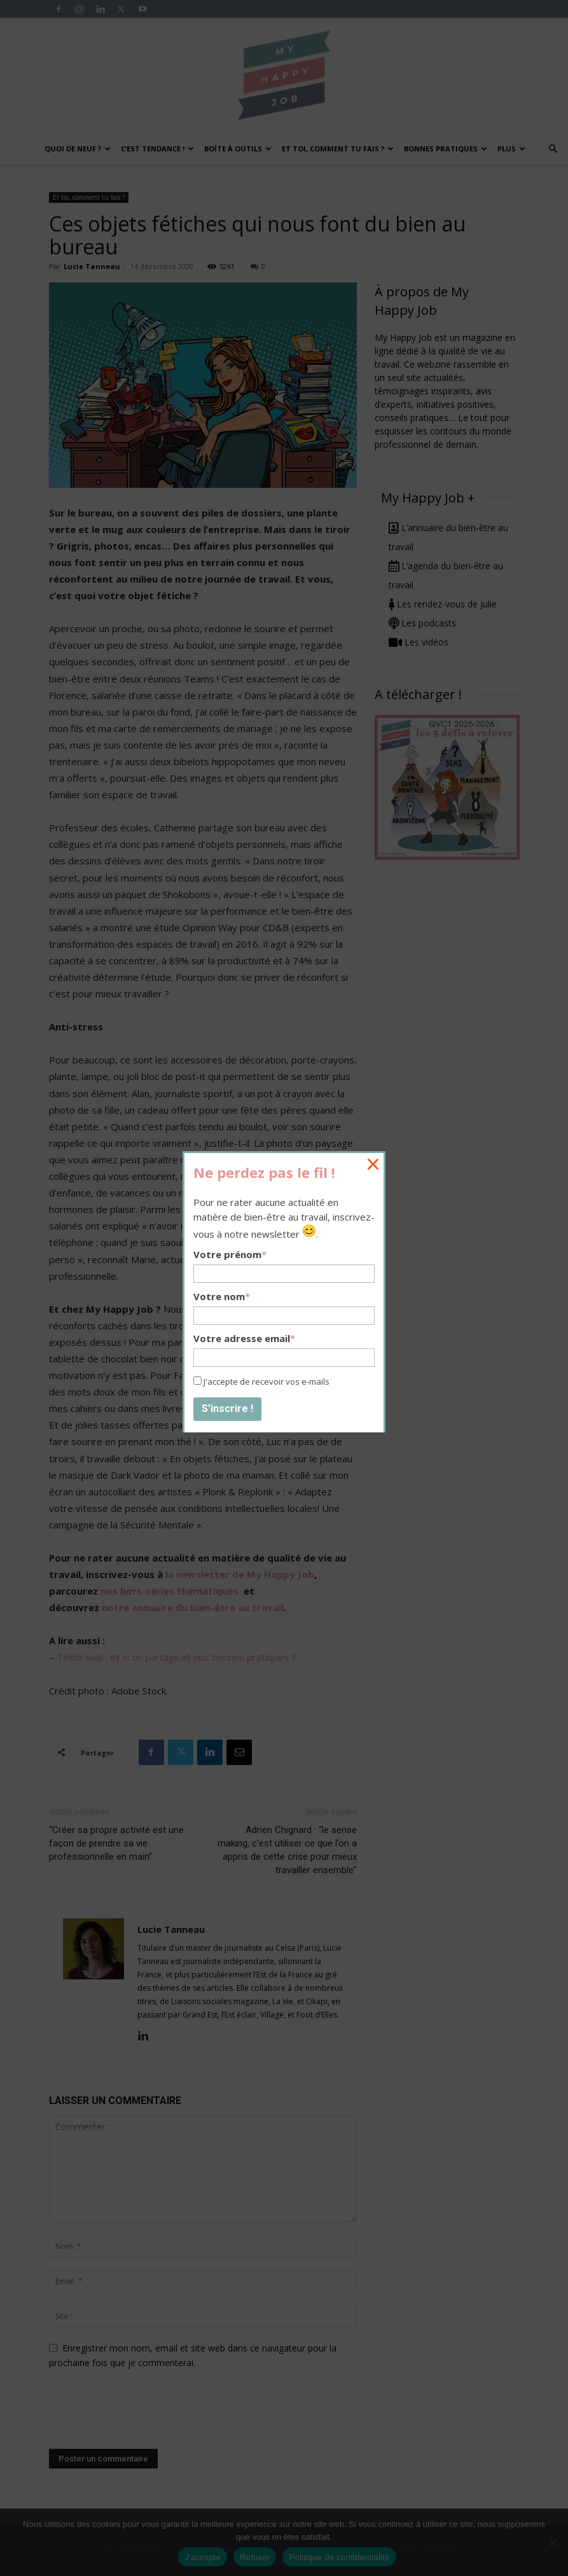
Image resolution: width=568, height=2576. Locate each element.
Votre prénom (230, 1254)
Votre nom (221, 1296)
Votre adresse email (244, 1338)
